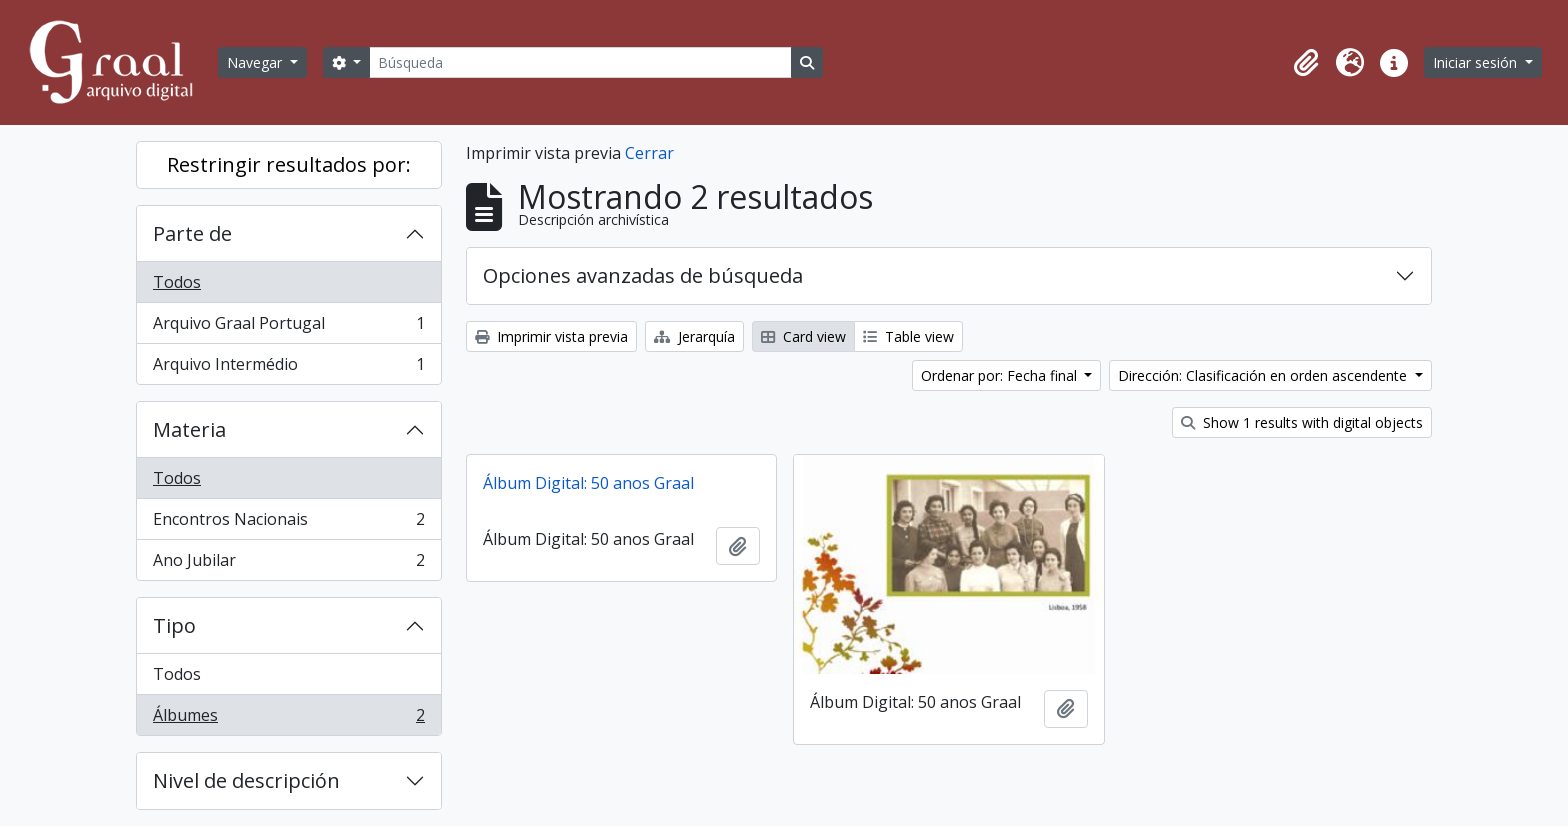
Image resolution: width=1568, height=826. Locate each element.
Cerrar (649, 153)
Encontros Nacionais (288, 523)
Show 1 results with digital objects (1302, 422)
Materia (189, 429)
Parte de (192, 233)
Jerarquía (694, 336)
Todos (177, 282)
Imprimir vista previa (551, 336)
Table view (908, 336)
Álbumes (288, 719)
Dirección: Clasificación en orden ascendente (1264, 375)
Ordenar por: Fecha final (1001, 375)
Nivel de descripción (246, 780)
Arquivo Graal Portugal (288, 327)
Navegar (256, 62)
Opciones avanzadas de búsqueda (643, 275)
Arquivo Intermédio (288, 368)
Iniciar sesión (1477, 62)
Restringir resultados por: (289, 164)
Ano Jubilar (288, 564)
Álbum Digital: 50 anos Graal (588, 483)
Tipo (174, 625)
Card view (803, 336)
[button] (1306, 63)
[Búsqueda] (580, 62)
